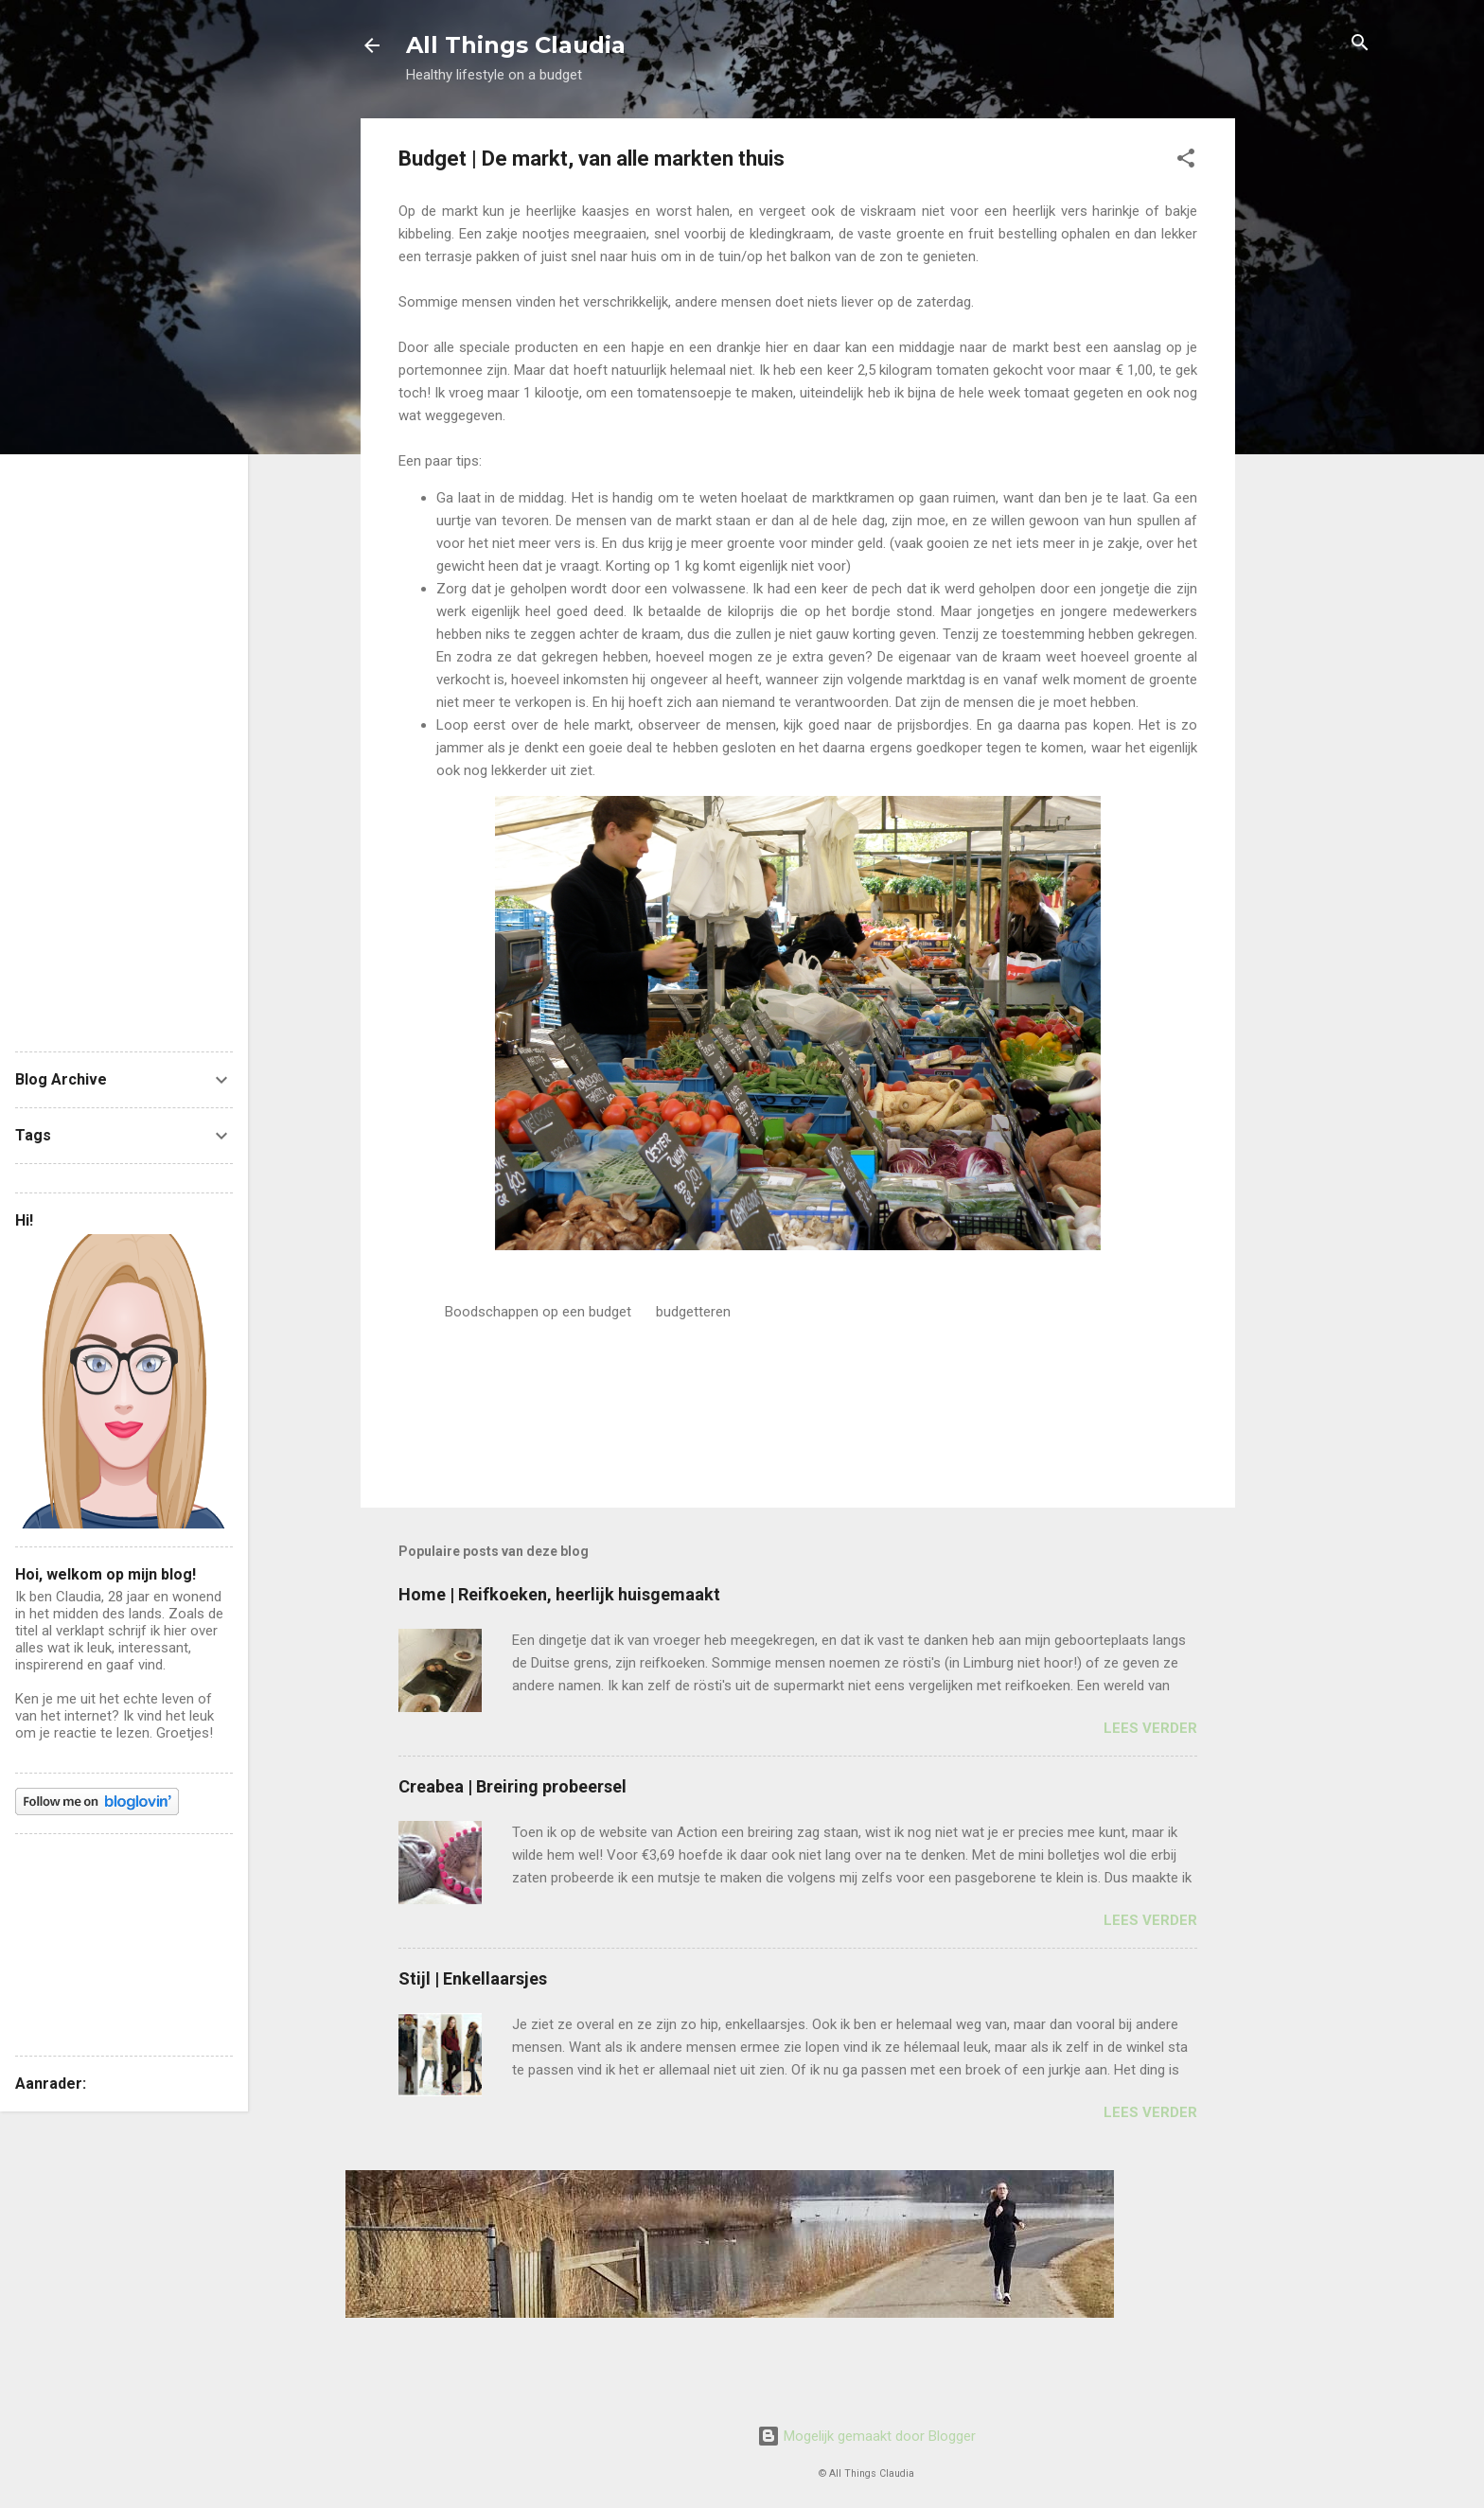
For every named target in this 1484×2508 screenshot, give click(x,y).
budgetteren (693, 1311)
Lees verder (1150, 1728)
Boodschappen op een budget (538, 1311)
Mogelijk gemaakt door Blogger (866, 2436)
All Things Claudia (516, 45)
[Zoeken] (1360, 44)
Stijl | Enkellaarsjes (472, 1978)
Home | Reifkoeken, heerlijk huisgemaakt (559, 1594)
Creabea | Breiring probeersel (512, 1786)
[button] (1186, 159)
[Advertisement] (1310, 402)
